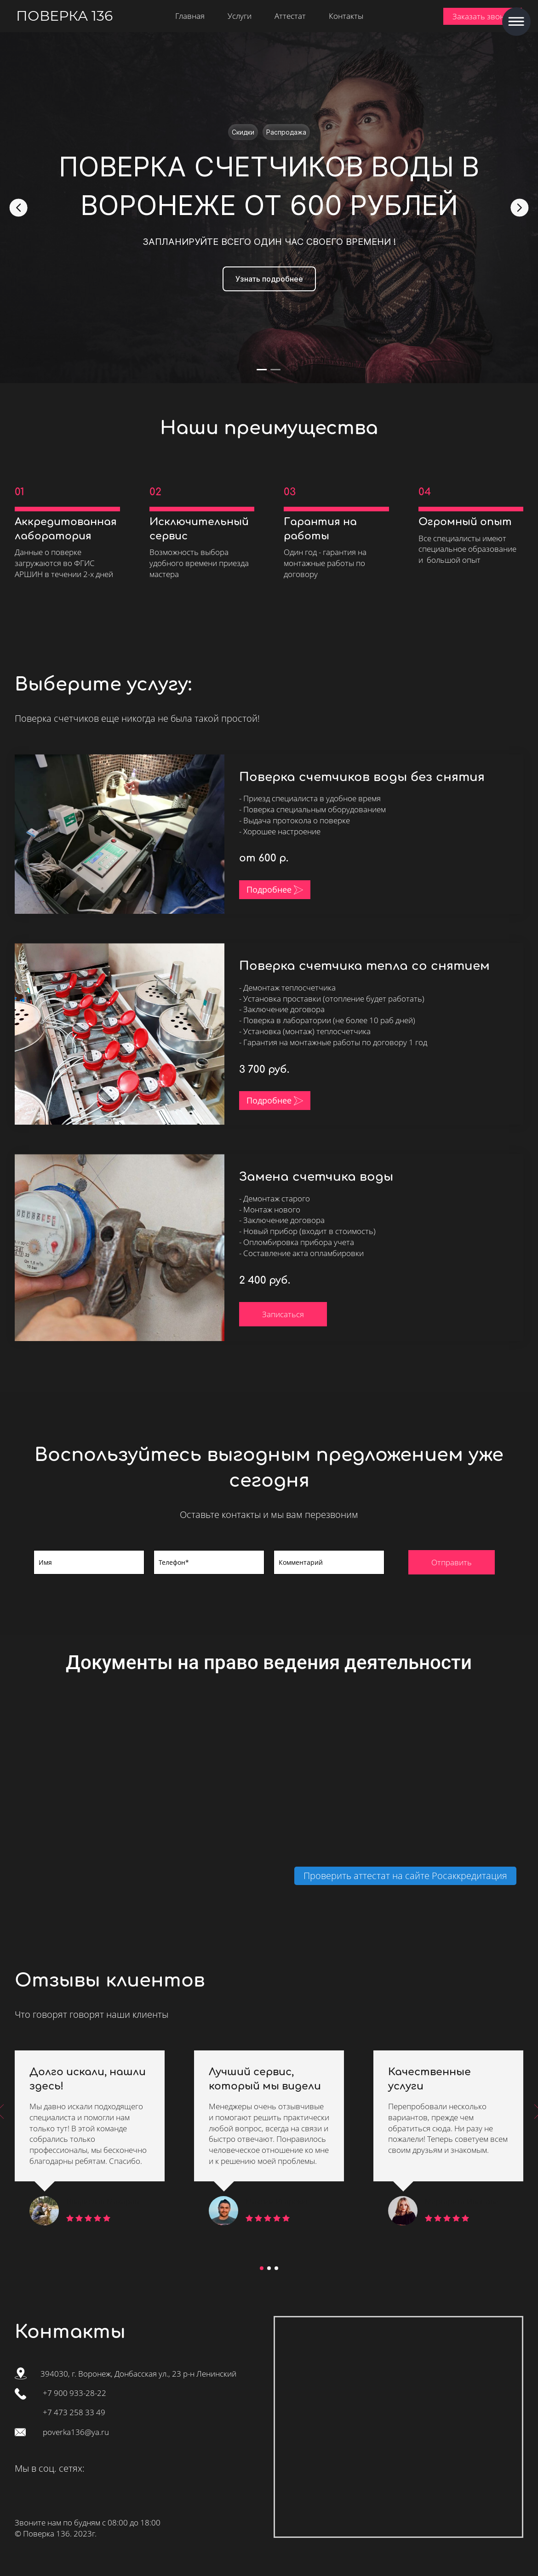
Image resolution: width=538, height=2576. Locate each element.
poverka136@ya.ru (76, 2432)
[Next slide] (519, 207)
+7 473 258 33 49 (74, 2412)
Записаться (283, 1314)
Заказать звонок (482, 16)
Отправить (451, 1562)
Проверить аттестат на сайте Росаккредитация (405, 1875)
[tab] (262, 369)
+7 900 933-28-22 (74, 2393)
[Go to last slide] (18, 207)
